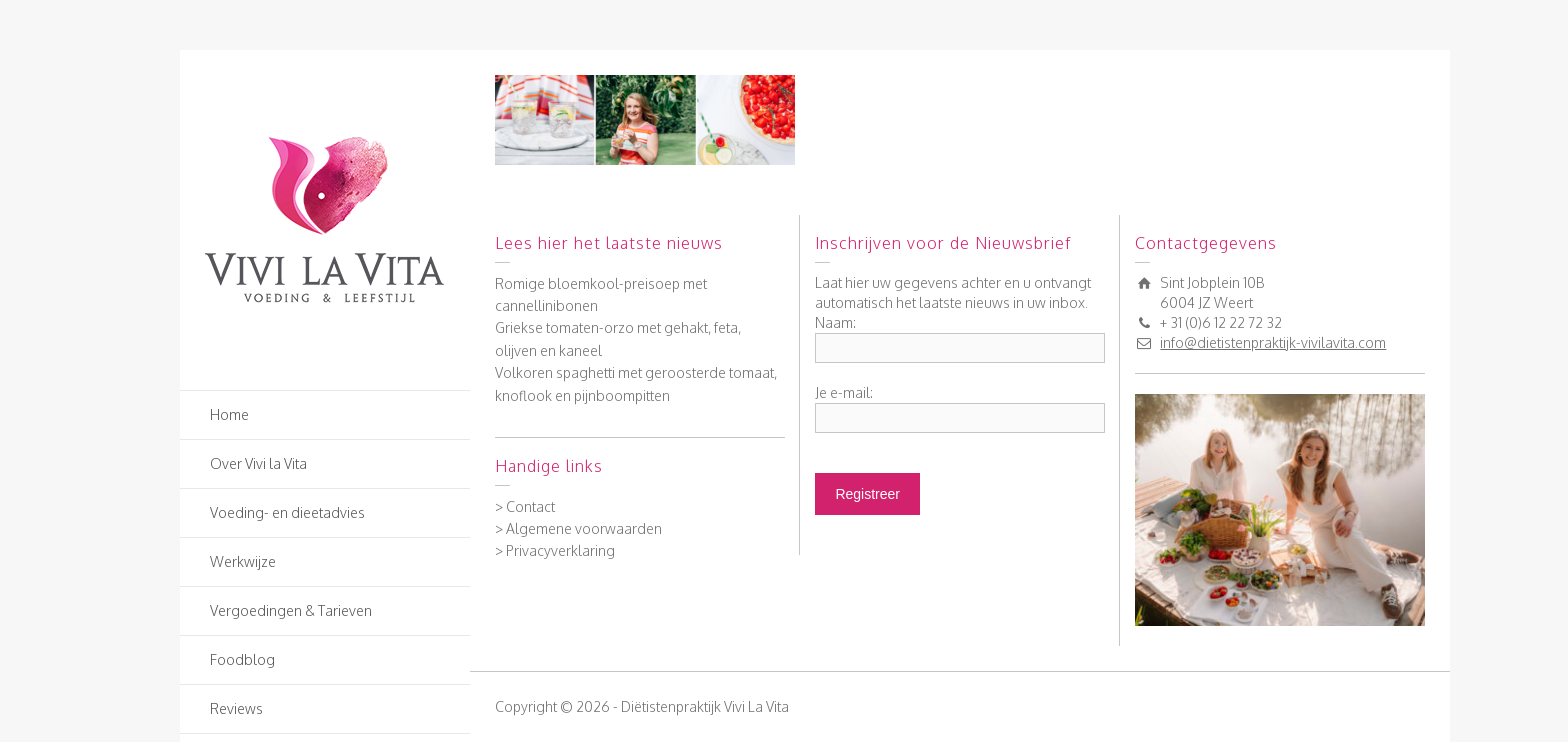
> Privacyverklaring (555, 550)
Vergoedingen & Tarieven (291, 610)
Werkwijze (243, 561)
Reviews (236, 708)
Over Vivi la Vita (258, 463)
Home (229, 414)
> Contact (525, 506)
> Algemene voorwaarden (578, 528)
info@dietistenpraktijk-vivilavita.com (1273, 342)
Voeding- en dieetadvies (287, 512)
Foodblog (242, 659)
